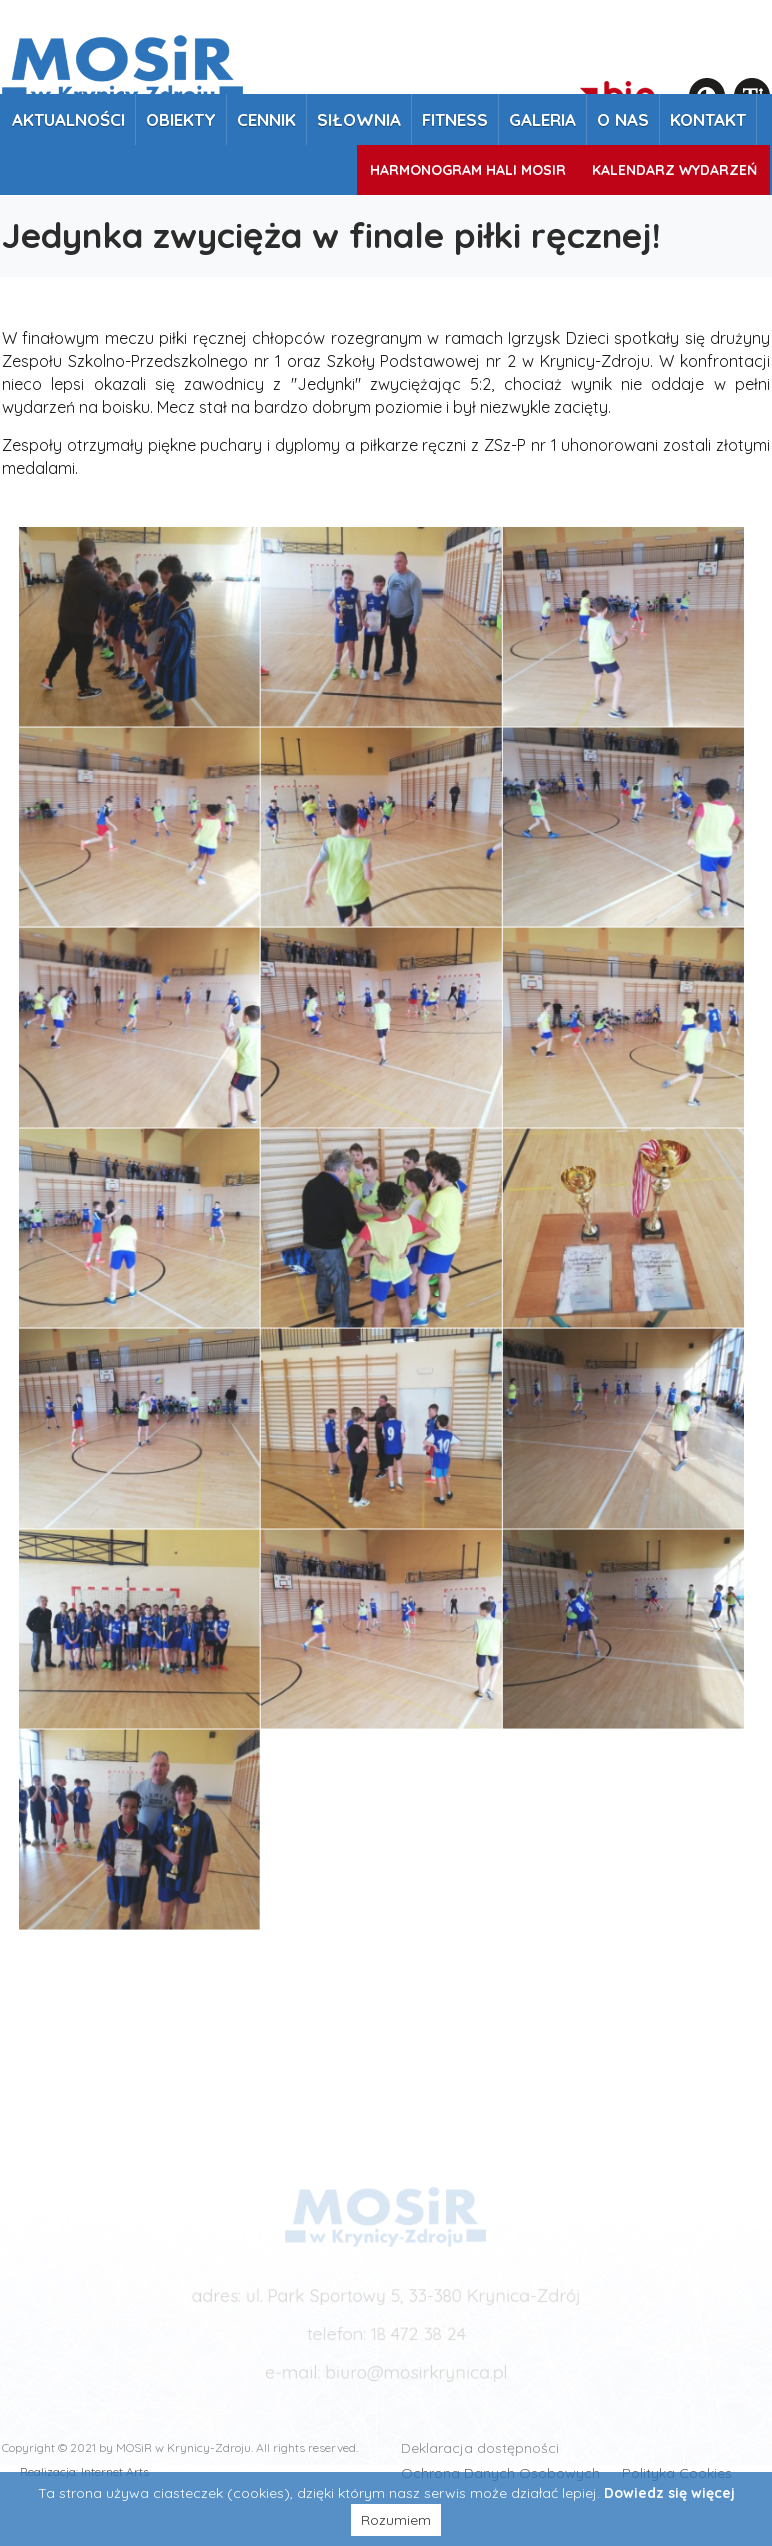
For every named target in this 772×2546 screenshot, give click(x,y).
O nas (623, 119)
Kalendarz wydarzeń (674, 170)
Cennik (266, 119)
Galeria (542, 119)
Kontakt (708, 119)
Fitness (455, 119)
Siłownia (359, 119)
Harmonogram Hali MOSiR (468, 170)
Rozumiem (396, 2520)
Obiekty (181, 119)
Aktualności (68, 119)
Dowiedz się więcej (669, 2493)
